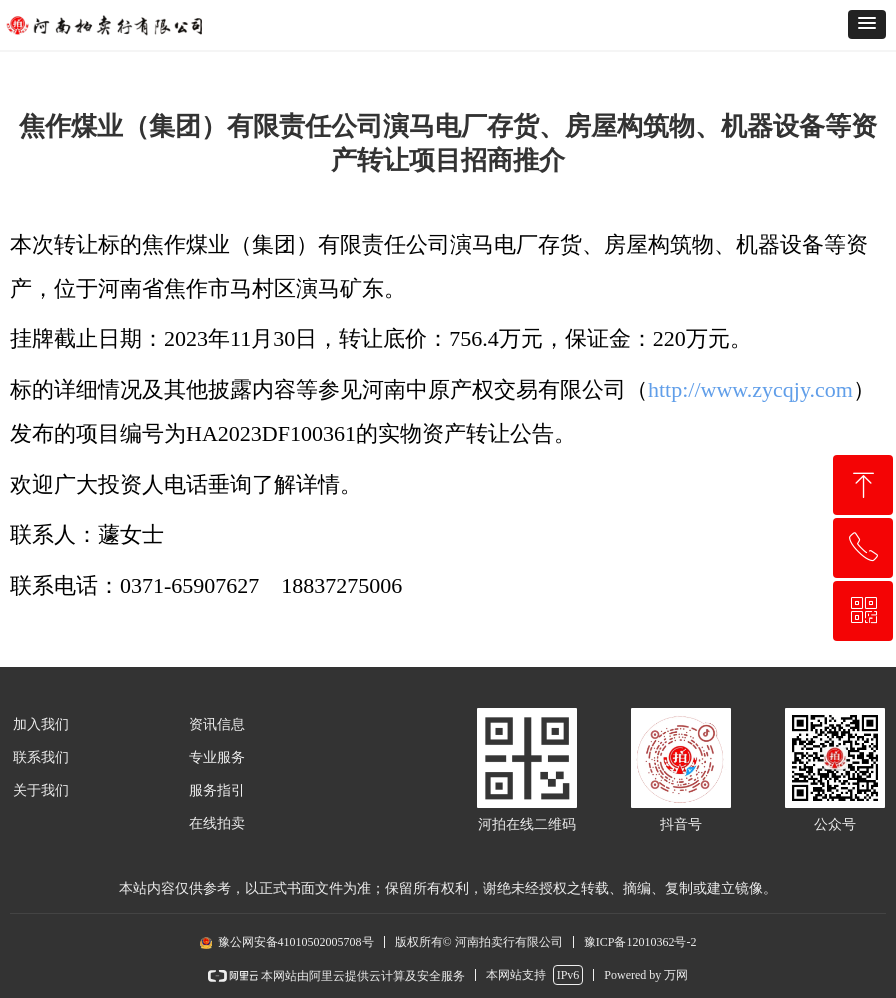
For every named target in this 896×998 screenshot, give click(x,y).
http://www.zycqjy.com (750, 389)
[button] (867, 24)
